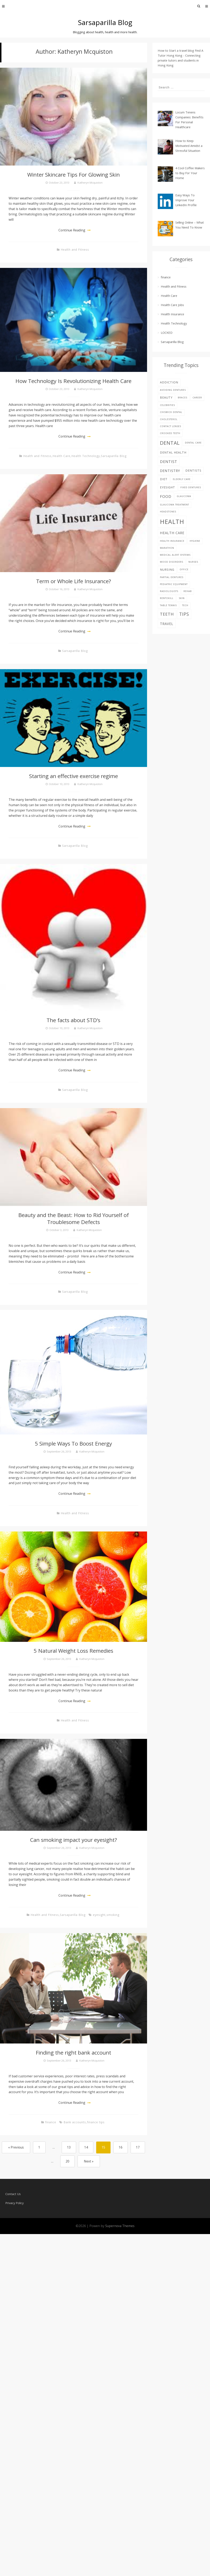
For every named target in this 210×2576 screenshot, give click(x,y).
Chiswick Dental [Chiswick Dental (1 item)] (171, 412)
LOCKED (166, 332)
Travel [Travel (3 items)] (166, 623)
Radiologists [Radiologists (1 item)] (169, 591)
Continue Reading (72, 230)
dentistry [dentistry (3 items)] (170, 470)
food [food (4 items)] (165, 496)
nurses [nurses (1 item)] (193, 561)
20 (67, 2161)
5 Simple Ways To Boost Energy (73, 1443)
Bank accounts (75, 2122)
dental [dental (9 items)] (170, 442)
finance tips (96, 2122)
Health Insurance (172, 314)
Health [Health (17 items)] (172, 522)
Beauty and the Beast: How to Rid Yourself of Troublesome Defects (73, 1218)
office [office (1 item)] (184, 569)
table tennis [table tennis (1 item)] (168, 605)
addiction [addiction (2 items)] (169, 382)
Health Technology (85, 456)
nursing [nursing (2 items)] (167, 569)
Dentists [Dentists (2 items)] (193, 470)
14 (86, 2147)
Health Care (61, 456)
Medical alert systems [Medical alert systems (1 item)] (175, 554)
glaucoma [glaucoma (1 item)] (184, 496)
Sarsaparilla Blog (105, 22)
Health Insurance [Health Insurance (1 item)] (172, 540)
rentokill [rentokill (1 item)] (166, 598)
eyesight (99, 1915)
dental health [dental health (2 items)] (173, 452)
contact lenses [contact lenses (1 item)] (170, 426)
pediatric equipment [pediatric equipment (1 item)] (174, 584)
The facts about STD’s (73, 1020)
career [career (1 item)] (197, 397)
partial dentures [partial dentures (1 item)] (171, 577)
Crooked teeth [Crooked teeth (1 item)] (170, 433)
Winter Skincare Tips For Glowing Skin (73, 174)
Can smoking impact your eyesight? (73, 1839)
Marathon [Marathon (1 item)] (167, 547)
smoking (113, 1915)
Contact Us (13, 2194)
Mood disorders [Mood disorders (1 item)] (171, 561)
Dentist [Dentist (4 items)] (168, 461)
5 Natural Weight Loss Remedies (73, 1650)
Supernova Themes (120, 2226)
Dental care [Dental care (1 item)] (193, 442)
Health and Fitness (75, 249)
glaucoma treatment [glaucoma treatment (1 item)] (174, 504)
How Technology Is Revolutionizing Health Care (73, 381)
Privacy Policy (14, 2203)
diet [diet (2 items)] (164, 479)
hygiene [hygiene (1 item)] (195, 540)
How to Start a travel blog (176, 50)
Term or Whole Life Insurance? (73, 581)
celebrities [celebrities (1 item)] (167, 405)
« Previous (16, 2147)
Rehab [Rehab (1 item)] (188, 591)
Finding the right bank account (73, 2052)
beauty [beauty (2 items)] (166, 397)
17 (138, 2147)
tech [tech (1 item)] (185, 605)
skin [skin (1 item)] (182, 598)
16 (121, 2147)
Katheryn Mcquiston (90, 182)
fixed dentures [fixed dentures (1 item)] (190, 487)
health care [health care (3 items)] (172, 532)
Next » (89, 2161)
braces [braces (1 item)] (182, 397)
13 (69, 2147)
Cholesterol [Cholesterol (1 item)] (169, 419)
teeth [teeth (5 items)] (167, 614)
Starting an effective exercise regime (73, 776)
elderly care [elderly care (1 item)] (182, 479)
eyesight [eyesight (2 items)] (167, 487)
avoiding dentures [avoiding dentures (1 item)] (173, 390)
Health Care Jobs (172, 305)
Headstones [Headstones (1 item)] (168, 511)
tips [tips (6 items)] (184, 614)
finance (50, 2122)
